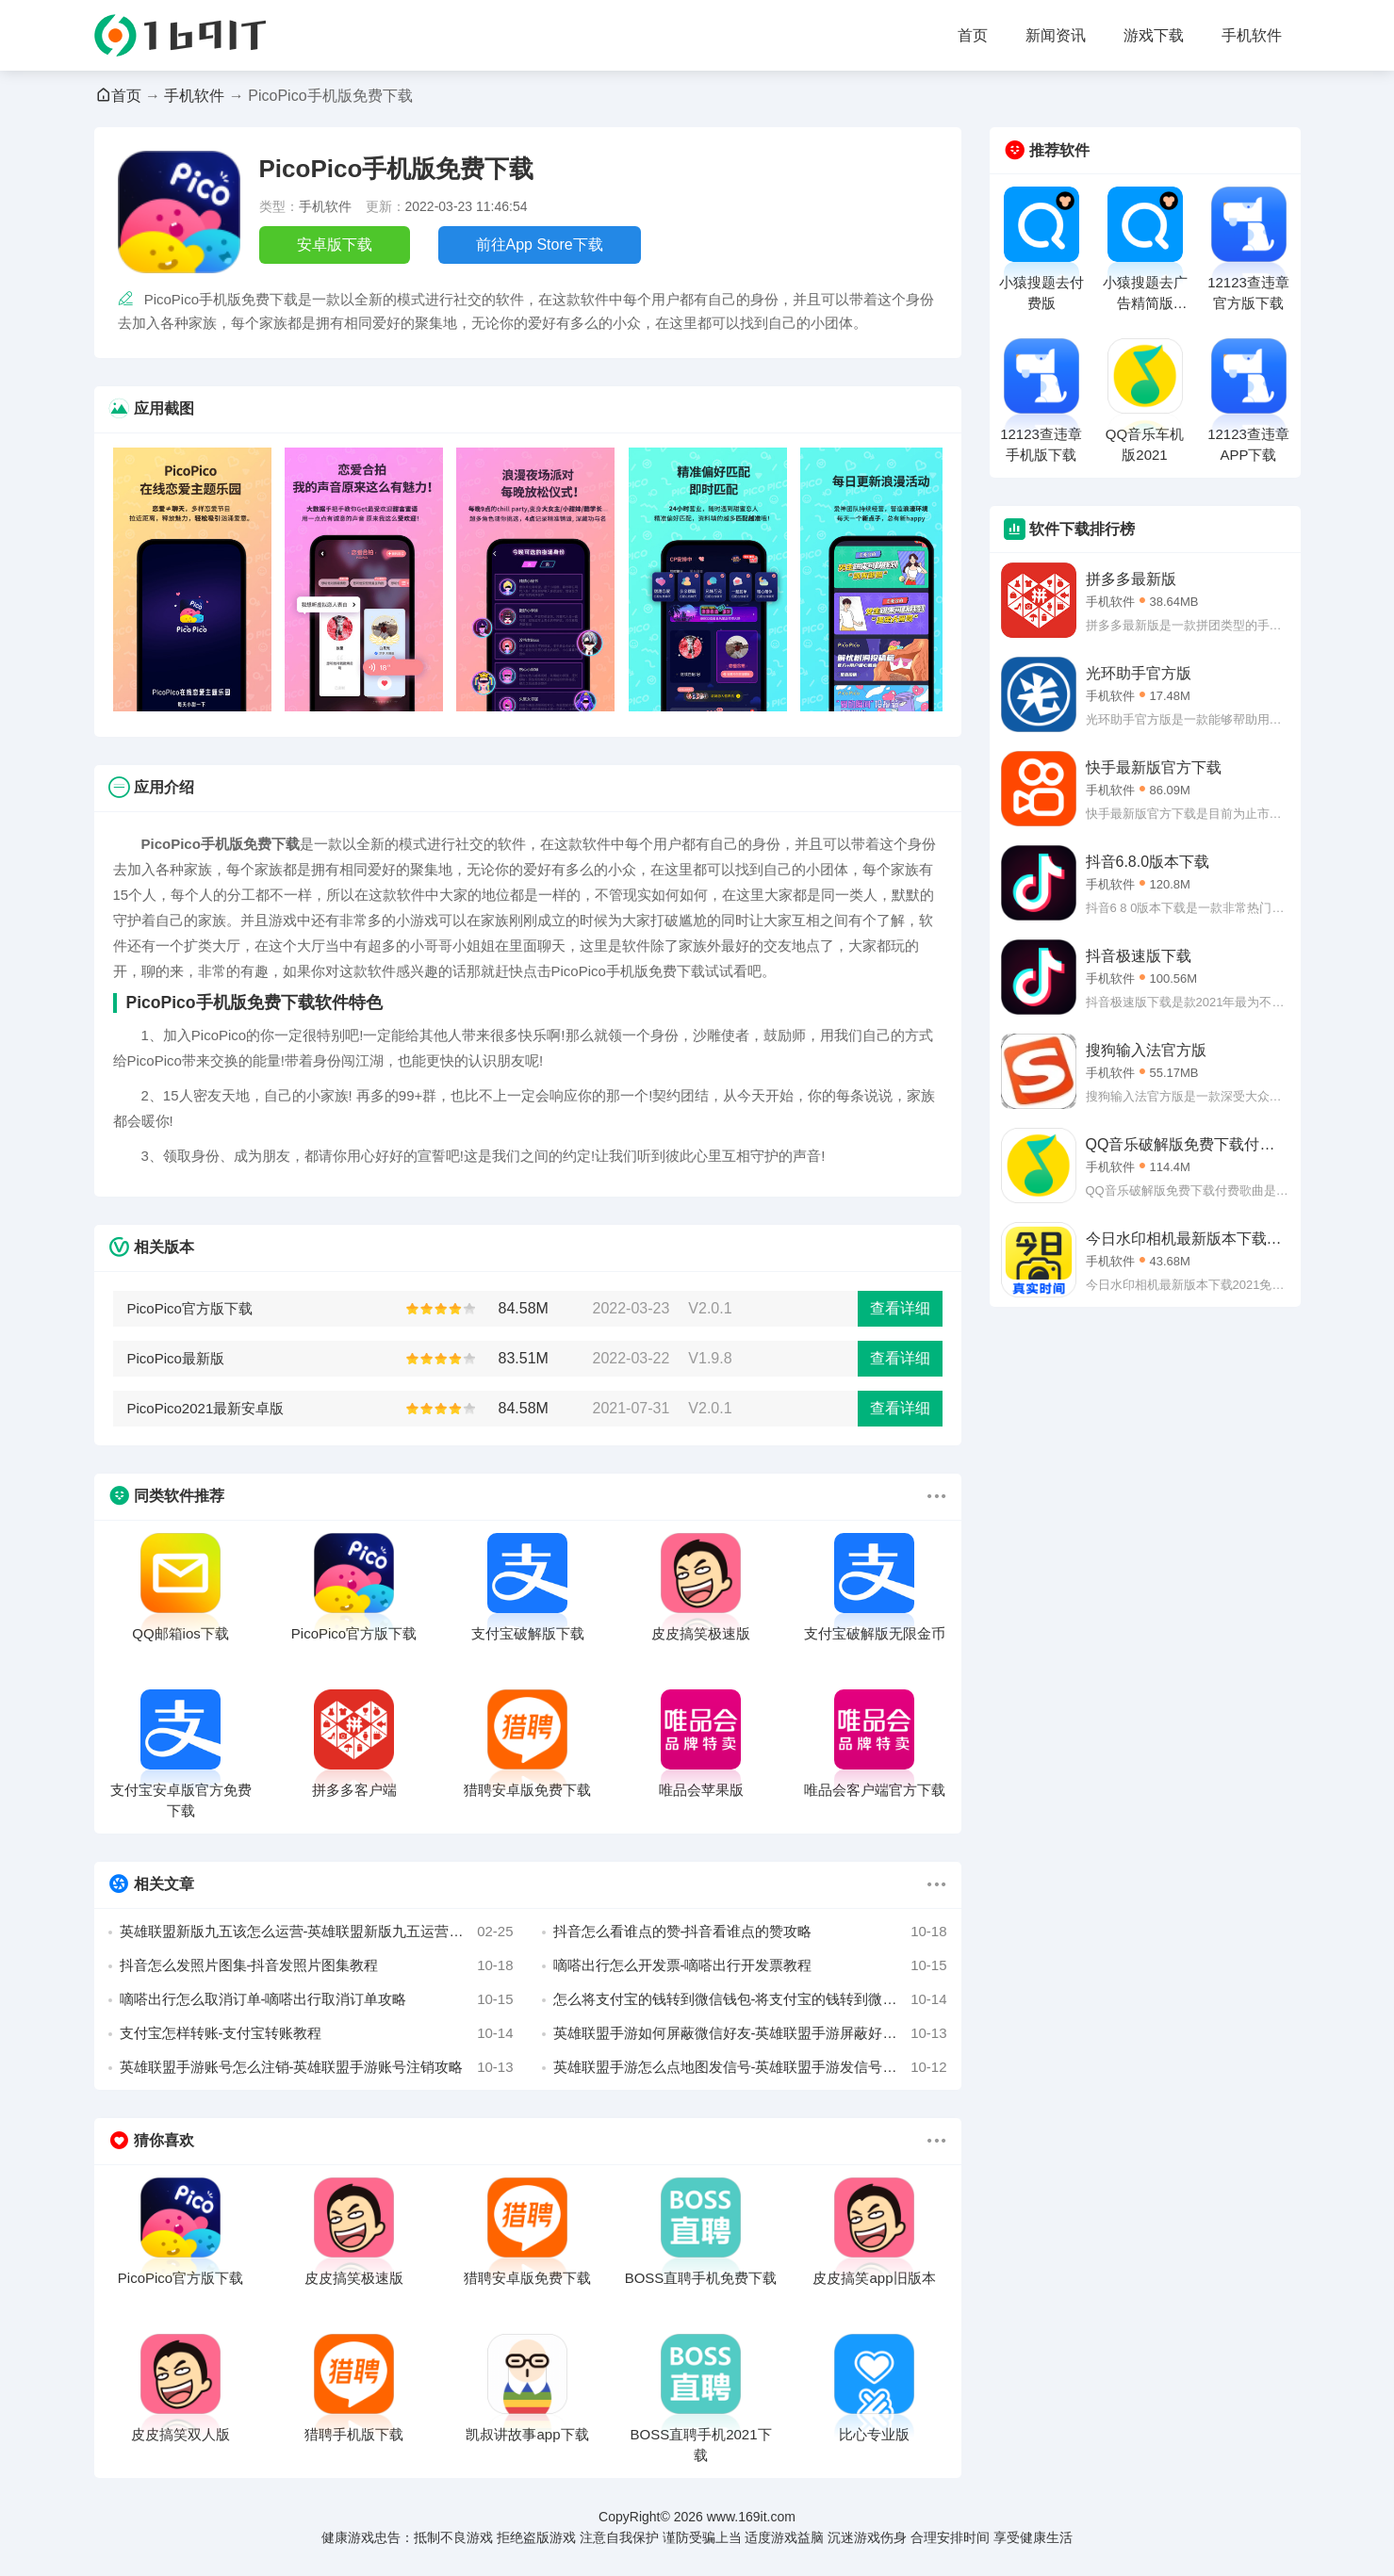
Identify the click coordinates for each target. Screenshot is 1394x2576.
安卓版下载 (334, 244)
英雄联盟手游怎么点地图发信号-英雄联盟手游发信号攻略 (750, 2067)
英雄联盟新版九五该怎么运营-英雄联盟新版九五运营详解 (317, 1931)
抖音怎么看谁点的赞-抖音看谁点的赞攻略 (750, 1931)
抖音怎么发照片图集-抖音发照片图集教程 (317, 1965)
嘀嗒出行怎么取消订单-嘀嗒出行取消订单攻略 (317, 1999)
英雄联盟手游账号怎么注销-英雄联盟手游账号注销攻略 (317, 2067)
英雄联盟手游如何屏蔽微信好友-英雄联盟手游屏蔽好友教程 (750, 2033)
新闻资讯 (1055, 35)
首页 (973, 35)
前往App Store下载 (539, 244)
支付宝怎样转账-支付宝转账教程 (317, 2033)
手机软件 (1252, 35)
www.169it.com (751, 2516)
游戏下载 (1153, 35)
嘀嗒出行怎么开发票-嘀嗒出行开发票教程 (750, 1965)
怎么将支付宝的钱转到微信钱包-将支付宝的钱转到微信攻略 (750, 1999)
